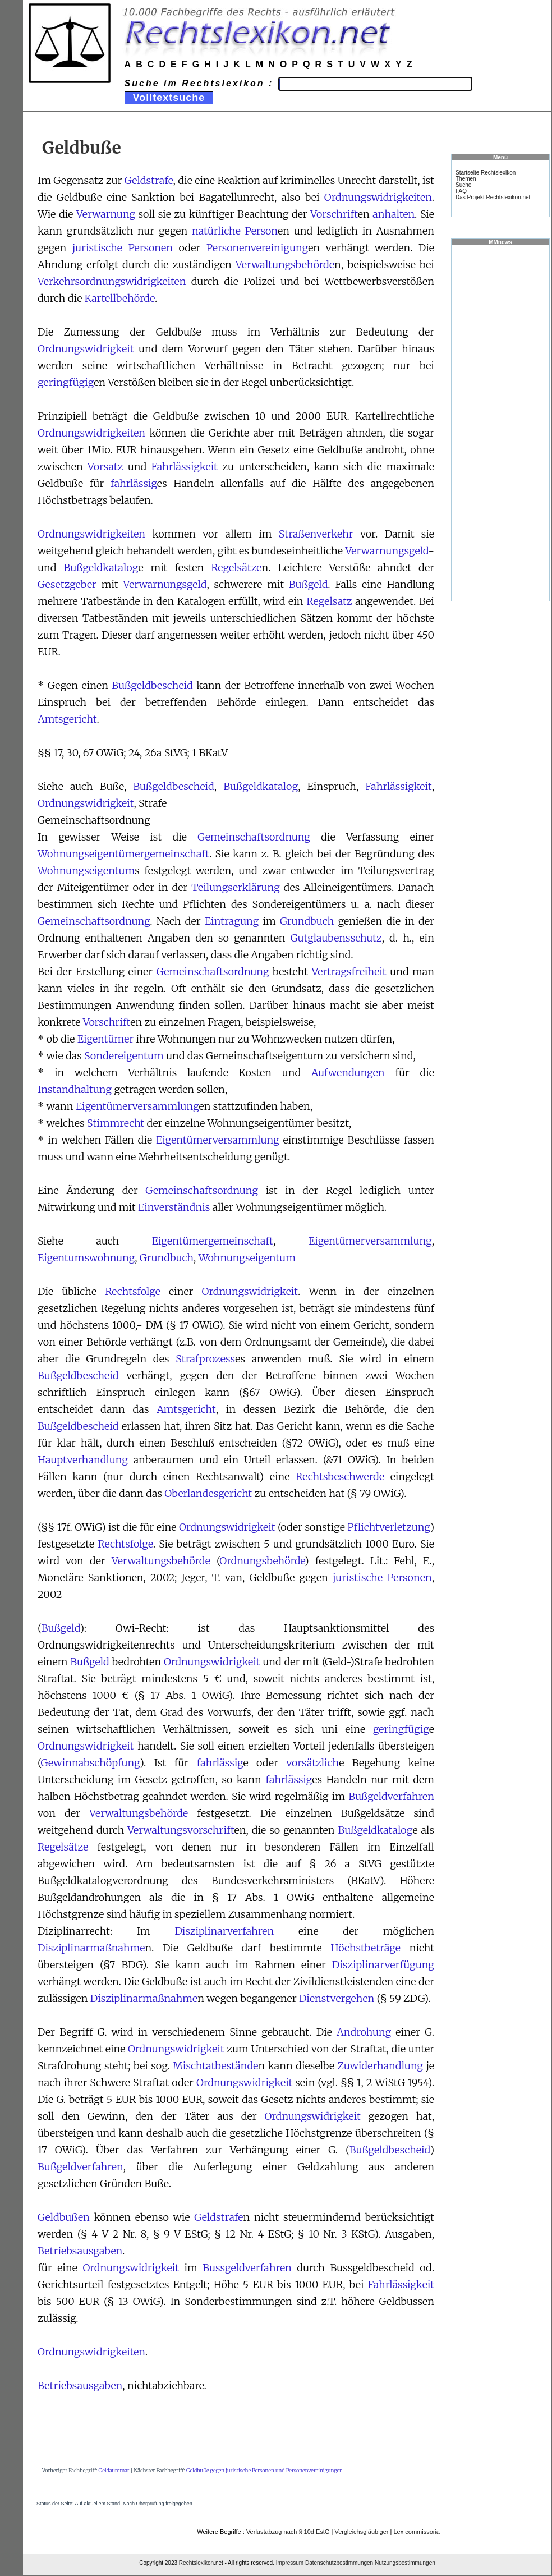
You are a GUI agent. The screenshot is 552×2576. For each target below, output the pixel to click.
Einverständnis (174, 1207)
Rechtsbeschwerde (340, 1476)
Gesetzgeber (67, 584)
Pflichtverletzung (388, 1527)
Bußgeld (308, 584)
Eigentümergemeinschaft (212, 1240)
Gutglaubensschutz (336, 937)
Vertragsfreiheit (348, 971)
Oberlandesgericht (208, 1493)
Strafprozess (205, 1358)
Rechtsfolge (132, 1291)
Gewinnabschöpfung (90, 1762)
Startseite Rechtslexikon (486, 172)
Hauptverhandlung (83, 1459)
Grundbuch (307, 921)
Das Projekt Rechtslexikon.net (493, 197)
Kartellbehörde (120, 298)
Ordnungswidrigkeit (86, 348)
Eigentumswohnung (86, 1257)
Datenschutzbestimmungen (339, 2563)
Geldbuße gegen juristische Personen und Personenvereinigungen (264, 2470)
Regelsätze (236, 567)
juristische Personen (122, 247)
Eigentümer (105, 1038)
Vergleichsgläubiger (361, 2531)
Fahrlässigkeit (184, 466)
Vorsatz (105, 466)
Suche (463, 185)
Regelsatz (329, 601)
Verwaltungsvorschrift (180, 1830)
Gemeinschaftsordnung (253, 836)
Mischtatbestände (215, 2065)
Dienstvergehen (336, 1998)
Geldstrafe (149, 180)
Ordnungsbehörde (262, 1560)
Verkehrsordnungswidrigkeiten (112, 281)
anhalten (393, 214)
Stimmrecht (115, 1123)
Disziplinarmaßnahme (91, 1947)
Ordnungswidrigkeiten (378, 197)
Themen (466, 179)
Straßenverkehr (316, 533)
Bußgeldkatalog (100, 567)
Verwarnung (105, 214)
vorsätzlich (312, 1762)
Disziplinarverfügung (383, 1964)
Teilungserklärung (235, 887)
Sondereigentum (124, 1055)
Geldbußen (64, 2217)
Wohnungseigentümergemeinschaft (123, 853)
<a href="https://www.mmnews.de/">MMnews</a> (500, 422)
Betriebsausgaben (80, 2250)
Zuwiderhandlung (381, 2065)
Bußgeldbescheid (152, 685)
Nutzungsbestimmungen (405, 2563)
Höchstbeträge (365, 1947)
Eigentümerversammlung (137, 1106)
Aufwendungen (348, 1072)
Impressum (289, 2563)
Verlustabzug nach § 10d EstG (288, 2531)
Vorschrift (334, 214)
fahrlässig (134, 483)
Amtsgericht (67, 719)
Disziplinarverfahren (224, 1931)
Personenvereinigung (257, 247)
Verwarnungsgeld (386, 550)
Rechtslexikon (196, 2563)
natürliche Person (235, 230)
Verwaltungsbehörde (285, 264)
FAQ (461, 191)
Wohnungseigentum (86, 870)
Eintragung (232, 921)
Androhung (364, 2032)
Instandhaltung (75, 1089)
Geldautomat (114, 2470)
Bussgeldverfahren (247, 2267)
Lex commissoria (416, 2531)
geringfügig (66, 382)
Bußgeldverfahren (391, 1796)
